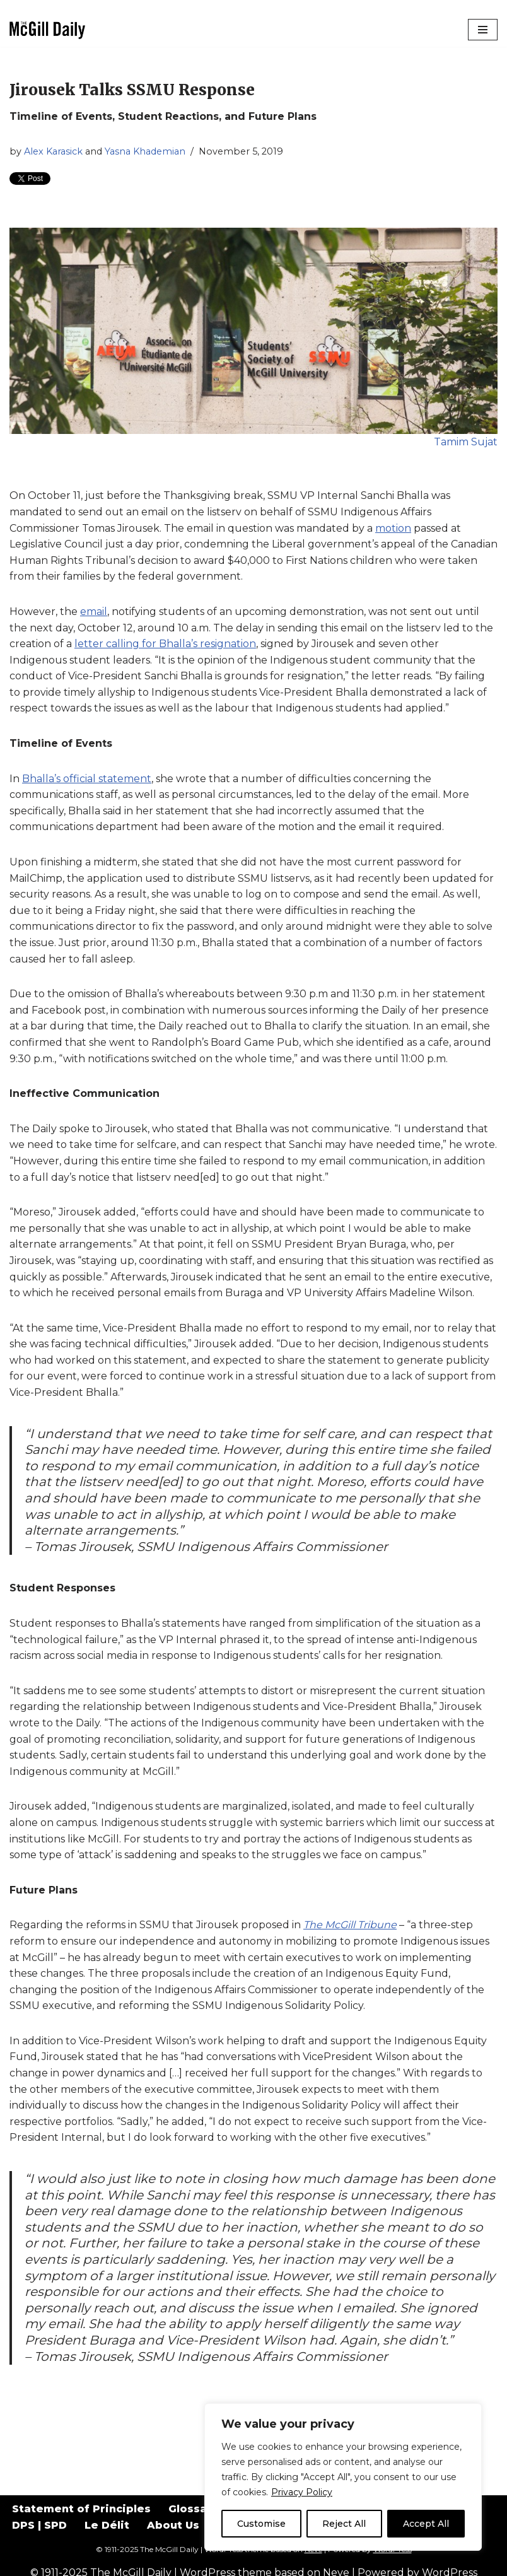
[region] (343, 2477)
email (93, 612)
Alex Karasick (53, 151)
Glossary (193, 2509)
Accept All (426, 2523)
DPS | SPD (39, 2525)
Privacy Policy (301, 2492)
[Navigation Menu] (483, 29)
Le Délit (106, 2525)
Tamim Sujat (466, 442)
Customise (261, 2523)
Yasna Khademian (145, 151)
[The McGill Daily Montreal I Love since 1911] (47, 30)
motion (393, 528)
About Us (173, 2525)
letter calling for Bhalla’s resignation (165, 644)
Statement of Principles (81, 2509)
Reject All (344, 2523)
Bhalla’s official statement (86, 779)
